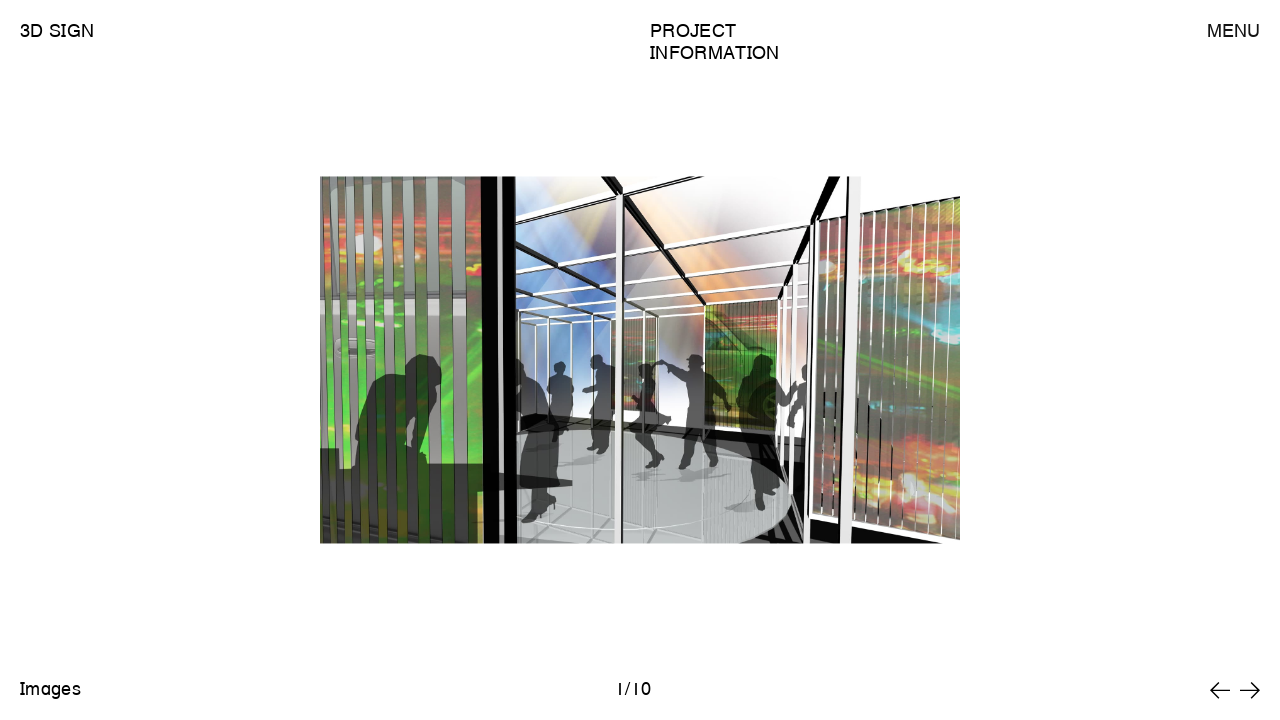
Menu (1233, 30)
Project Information (715, 41)
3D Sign (57, 30)
